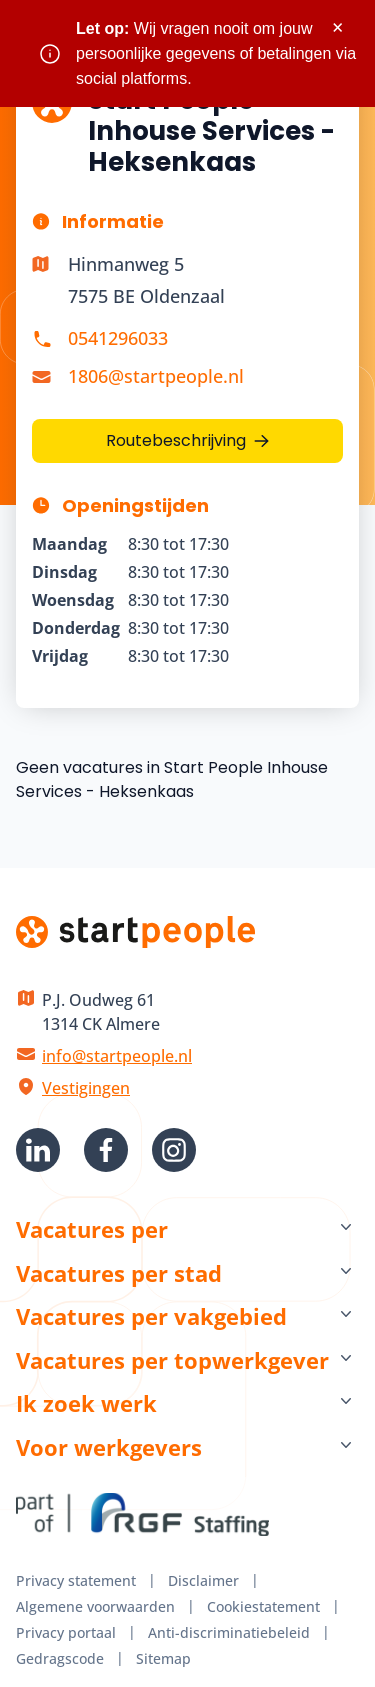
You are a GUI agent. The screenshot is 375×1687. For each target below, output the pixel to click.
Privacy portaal (66, 1632)
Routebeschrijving (176, 440)
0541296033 (118, 338)
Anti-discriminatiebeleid (229, 1632)
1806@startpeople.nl (156, 376)
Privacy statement (76, 1580)
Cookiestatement (263, 1606)
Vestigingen (86, 1088)
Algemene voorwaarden (95, 1606)
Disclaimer (203, 1580)
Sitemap (163, 1658)
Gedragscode (60, 1658)
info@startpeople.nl (117, 1056)
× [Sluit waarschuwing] (337, 27)
